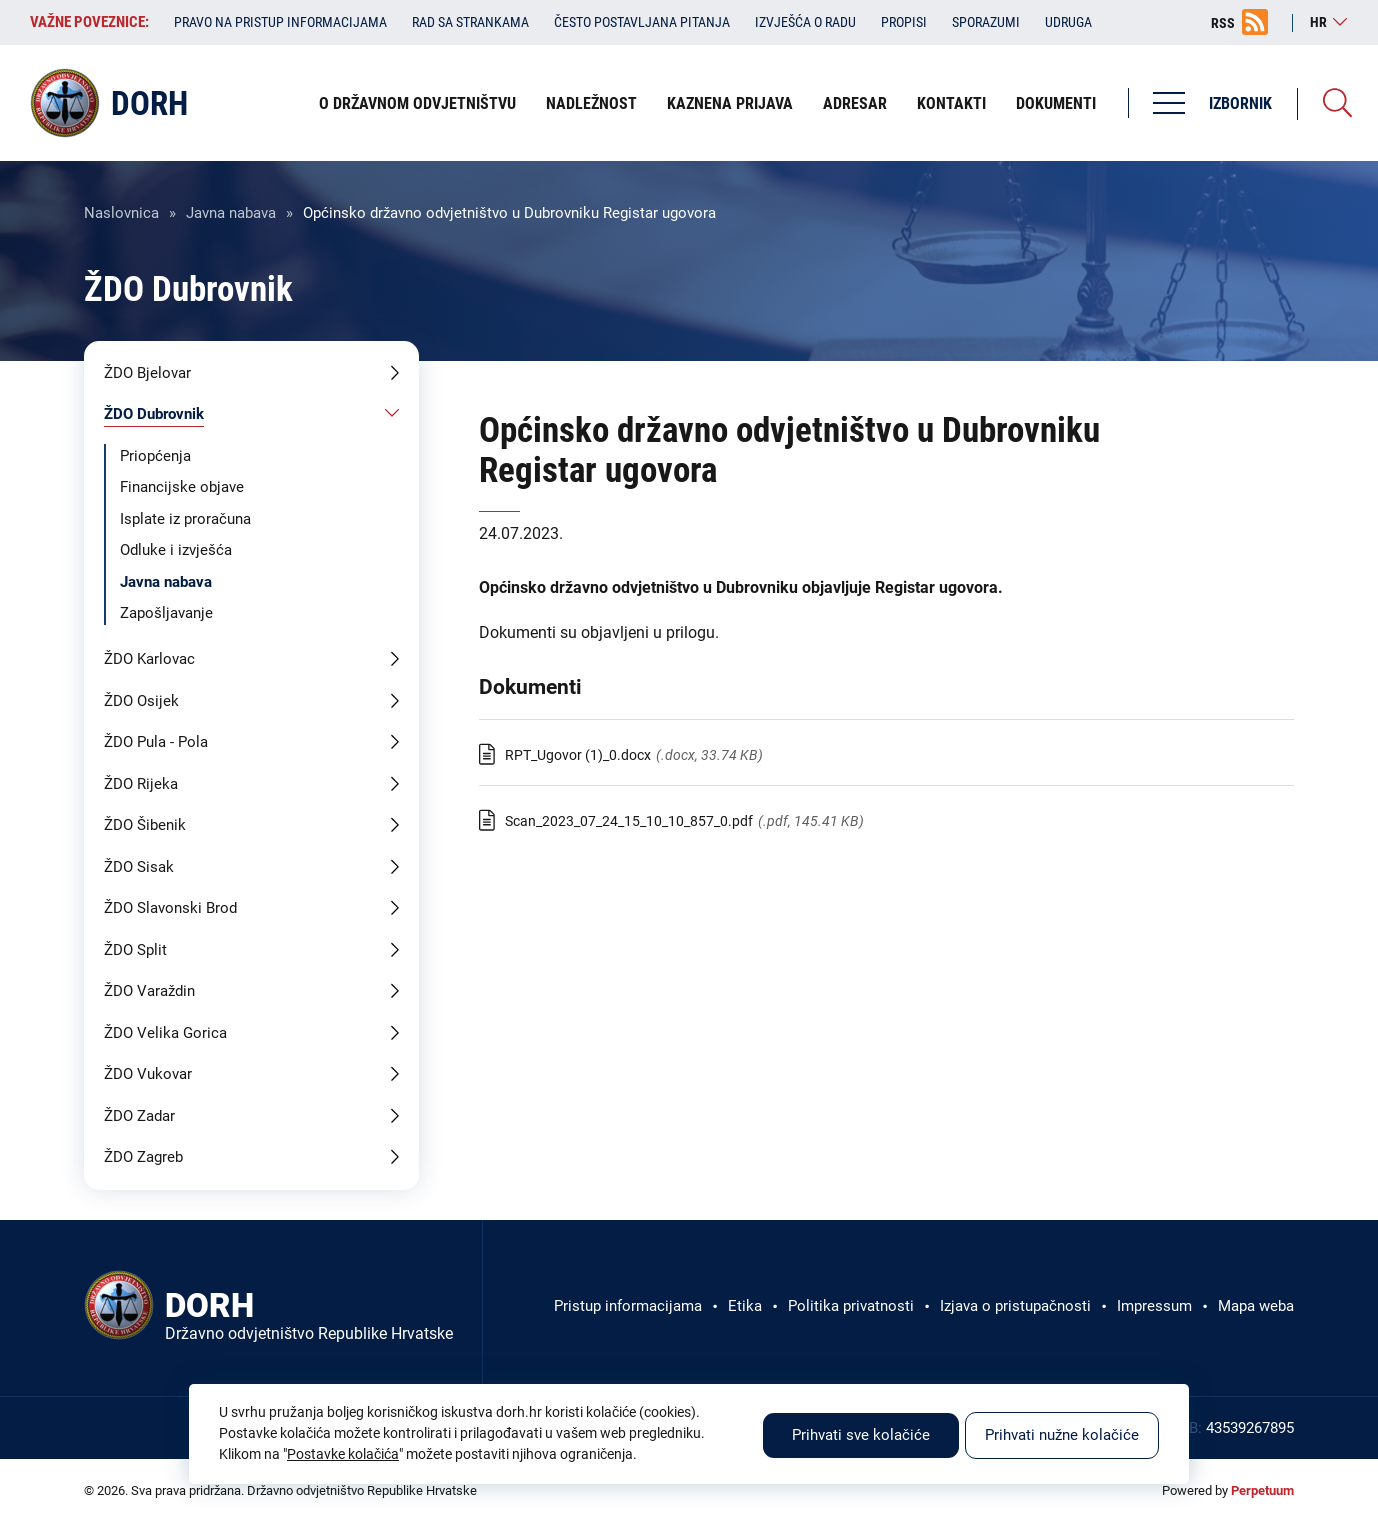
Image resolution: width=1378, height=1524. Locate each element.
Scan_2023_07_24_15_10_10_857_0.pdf (629, 821)
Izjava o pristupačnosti (1015, 1306)
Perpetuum (1262, 1490)
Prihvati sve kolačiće (861, 1435)
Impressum (1154, 1306)
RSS (1223, 23)
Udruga (1068, 22)
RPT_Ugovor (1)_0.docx (578, 755)
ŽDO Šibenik (145, 825)
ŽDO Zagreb (143, 1157)
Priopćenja (155, 456)
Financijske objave (182, 487)
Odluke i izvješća (176, 550)
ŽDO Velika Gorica (165, 1033)
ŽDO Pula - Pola (156, 742)
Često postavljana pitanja (642, 22)
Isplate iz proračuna (185, 519)
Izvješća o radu (805, 22)
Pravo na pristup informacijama (280, 22)
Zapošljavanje (166, 613)
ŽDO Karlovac (149, 659)
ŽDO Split (135, 950)
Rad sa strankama (470, 22)
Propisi (904, 22)
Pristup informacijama (628, 1306)
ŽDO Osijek (141, 701)
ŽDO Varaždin (149, 991)
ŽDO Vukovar (148, 1074)
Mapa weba (1256, 1306)
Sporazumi (986, 22)
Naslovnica (121, 213)
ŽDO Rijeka (141, 784)
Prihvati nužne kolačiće (1062, 1435)
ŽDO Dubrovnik (154, 414)
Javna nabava (231, 213)
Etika (745, 1306)
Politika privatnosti (851, 1306)
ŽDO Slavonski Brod (170, 908)
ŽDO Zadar (139, 1116)
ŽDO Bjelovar (147, 373)
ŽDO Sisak (139, 867)
